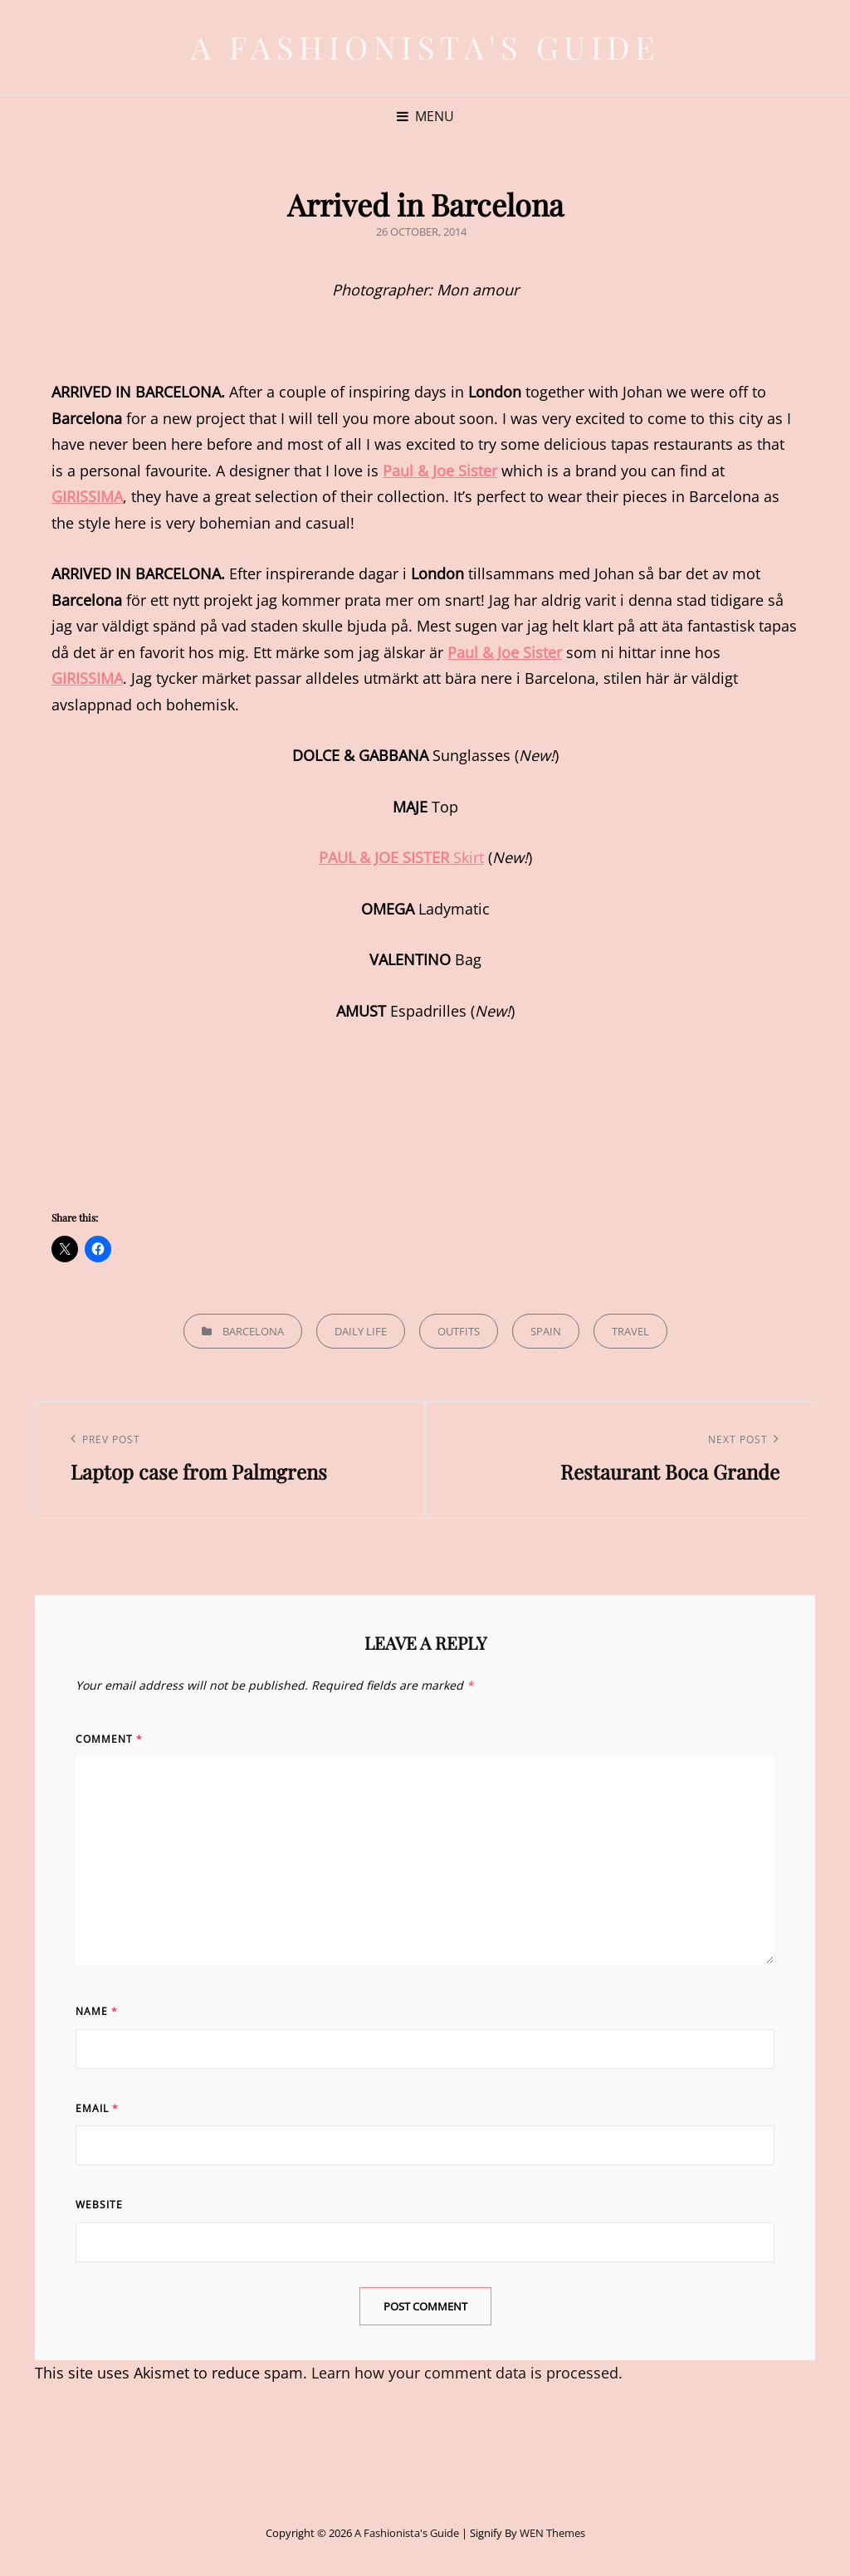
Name (97, 2011)
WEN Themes (552, 2532)
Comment (109, 1739)
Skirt (401, 857)
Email (97, 2108)
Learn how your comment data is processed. (467, 2373)
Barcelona (253, 1331)
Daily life (361, 1331)
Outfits (458, 1331)
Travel (630, 1331)
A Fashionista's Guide (425, 47)
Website (99, 2205)
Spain (545, 1331)
